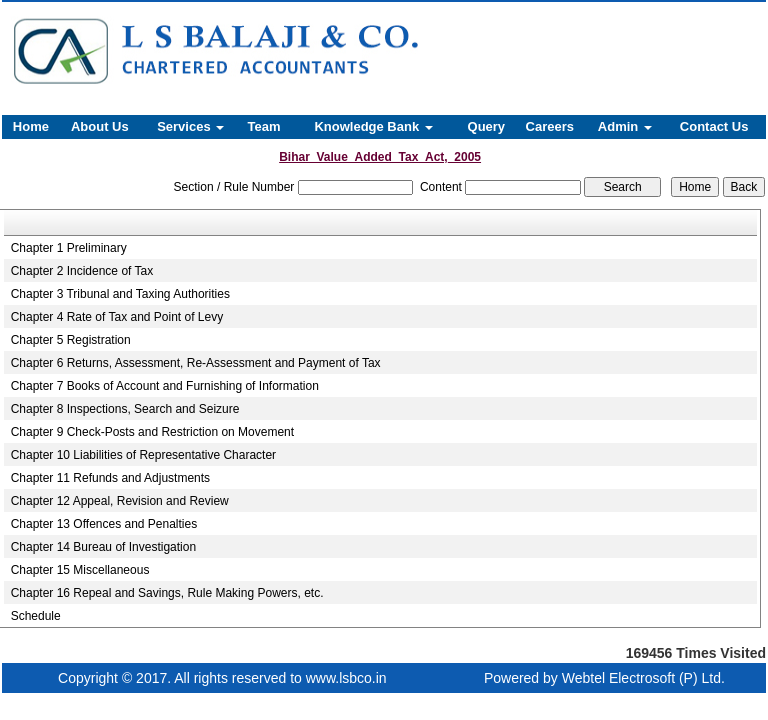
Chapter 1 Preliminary (69, 248)
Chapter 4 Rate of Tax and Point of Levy (117, 317)
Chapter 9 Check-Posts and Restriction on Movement (152, 432)
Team (264, 126)
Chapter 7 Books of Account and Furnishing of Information (165, 386)
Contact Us (714, 126)
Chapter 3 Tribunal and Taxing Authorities (120, 294)
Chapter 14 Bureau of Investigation (103, 547)
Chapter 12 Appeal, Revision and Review (120, 501)
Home (31, 126)
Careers (550, 126)
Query (487, 126)
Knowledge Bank (373, 126)
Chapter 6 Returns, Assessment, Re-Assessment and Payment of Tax (196, 363)
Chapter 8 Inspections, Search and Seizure (125, 409)
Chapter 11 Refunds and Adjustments (110, 478)
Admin (625, 126)
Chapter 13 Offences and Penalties (104, 524)
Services (190, 126)
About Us (100, 126)
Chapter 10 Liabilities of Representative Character (143, 455)
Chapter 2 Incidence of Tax (82, 271)
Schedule (36, 616)
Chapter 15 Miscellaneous (80, 570)
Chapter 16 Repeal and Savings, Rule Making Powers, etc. (167, 593)
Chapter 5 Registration (71, 340)
